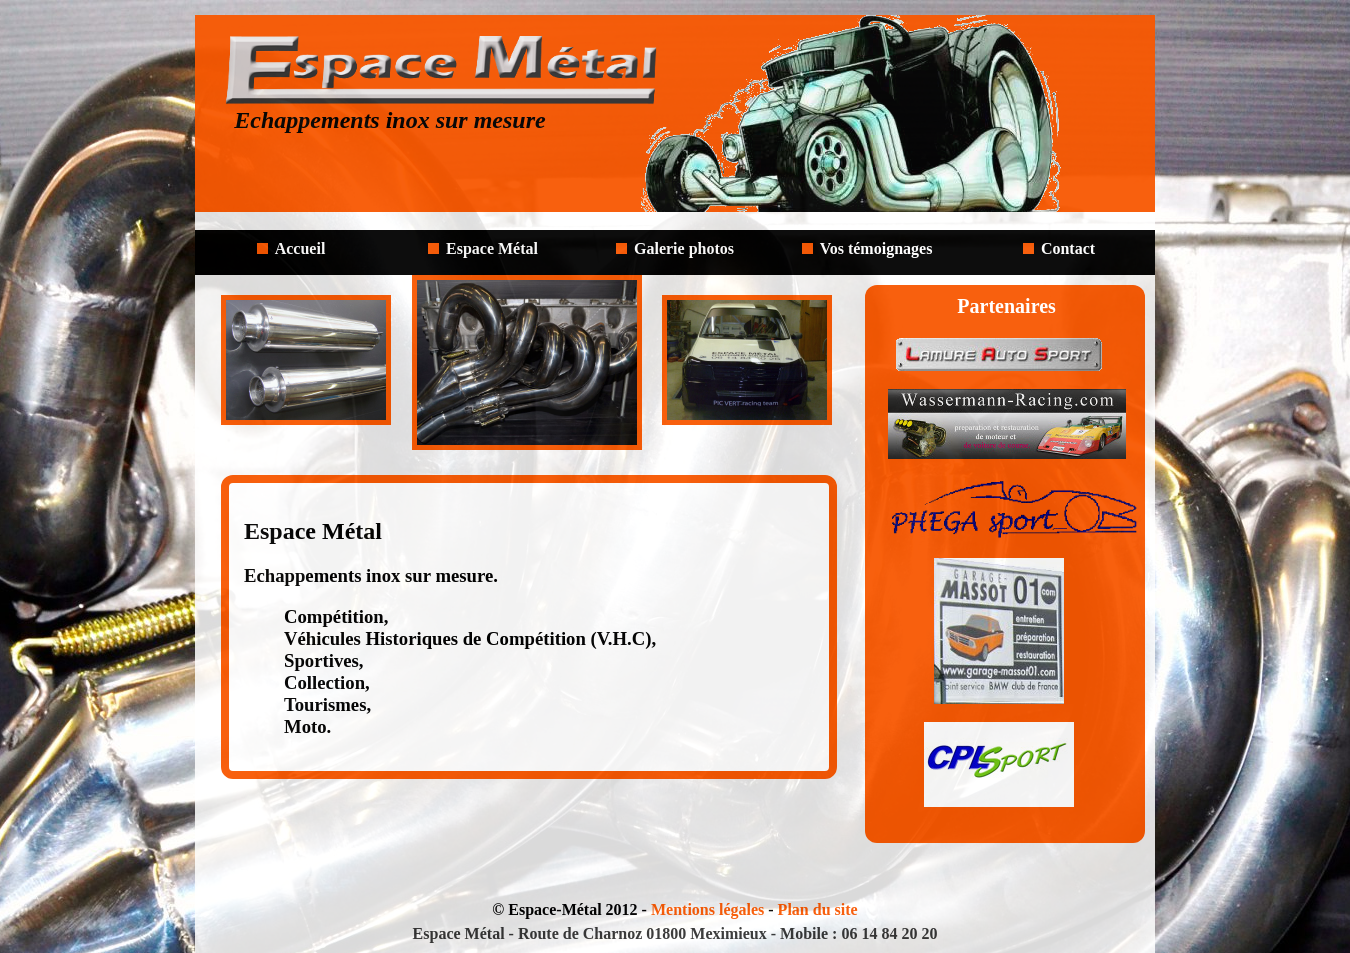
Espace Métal (492, 248)
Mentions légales (707, 909)
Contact (1068, 248)
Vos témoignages (876, 248)
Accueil (300, 248)
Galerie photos (684, 248)
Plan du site (818, 909)
